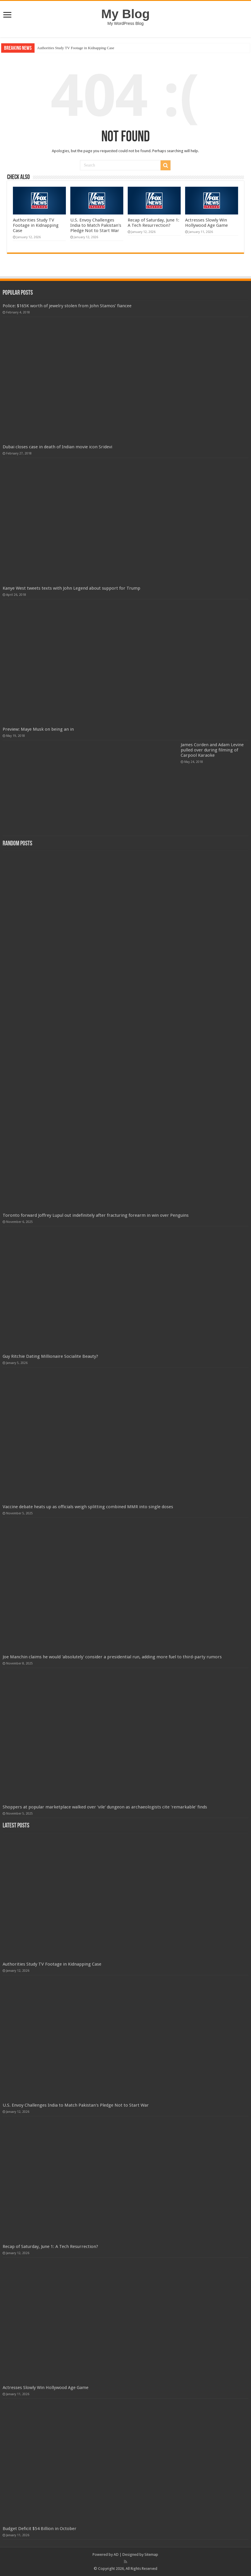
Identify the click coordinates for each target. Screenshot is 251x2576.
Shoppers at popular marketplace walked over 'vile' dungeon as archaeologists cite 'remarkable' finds (105, 1807)
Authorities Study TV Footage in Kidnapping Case (75, 48)
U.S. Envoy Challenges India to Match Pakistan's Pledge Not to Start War (95, 225)
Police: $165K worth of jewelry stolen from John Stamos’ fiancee (67, 305)
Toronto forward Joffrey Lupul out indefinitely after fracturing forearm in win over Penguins (96, 1215)
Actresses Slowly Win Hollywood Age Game (206, 222)
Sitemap (151, 2554)
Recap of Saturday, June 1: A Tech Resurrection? (153, 222)
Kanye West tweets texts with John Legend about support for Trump (71, 588)
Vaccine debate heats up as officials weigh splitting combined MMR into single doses (88, 1506)
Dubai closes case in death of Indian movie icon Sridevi (57, 446)
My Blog (125, 14)
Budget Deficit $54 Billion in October (39, 2528)
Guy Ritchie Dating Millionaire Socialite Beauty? (50, 1356)
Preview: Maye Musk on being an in (38, 729)
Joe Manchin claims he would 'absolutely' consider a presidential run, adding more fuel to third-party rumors (112, 1656)
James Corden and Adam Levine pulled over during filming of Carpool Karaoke (212, 750)
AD (116, 2554)
